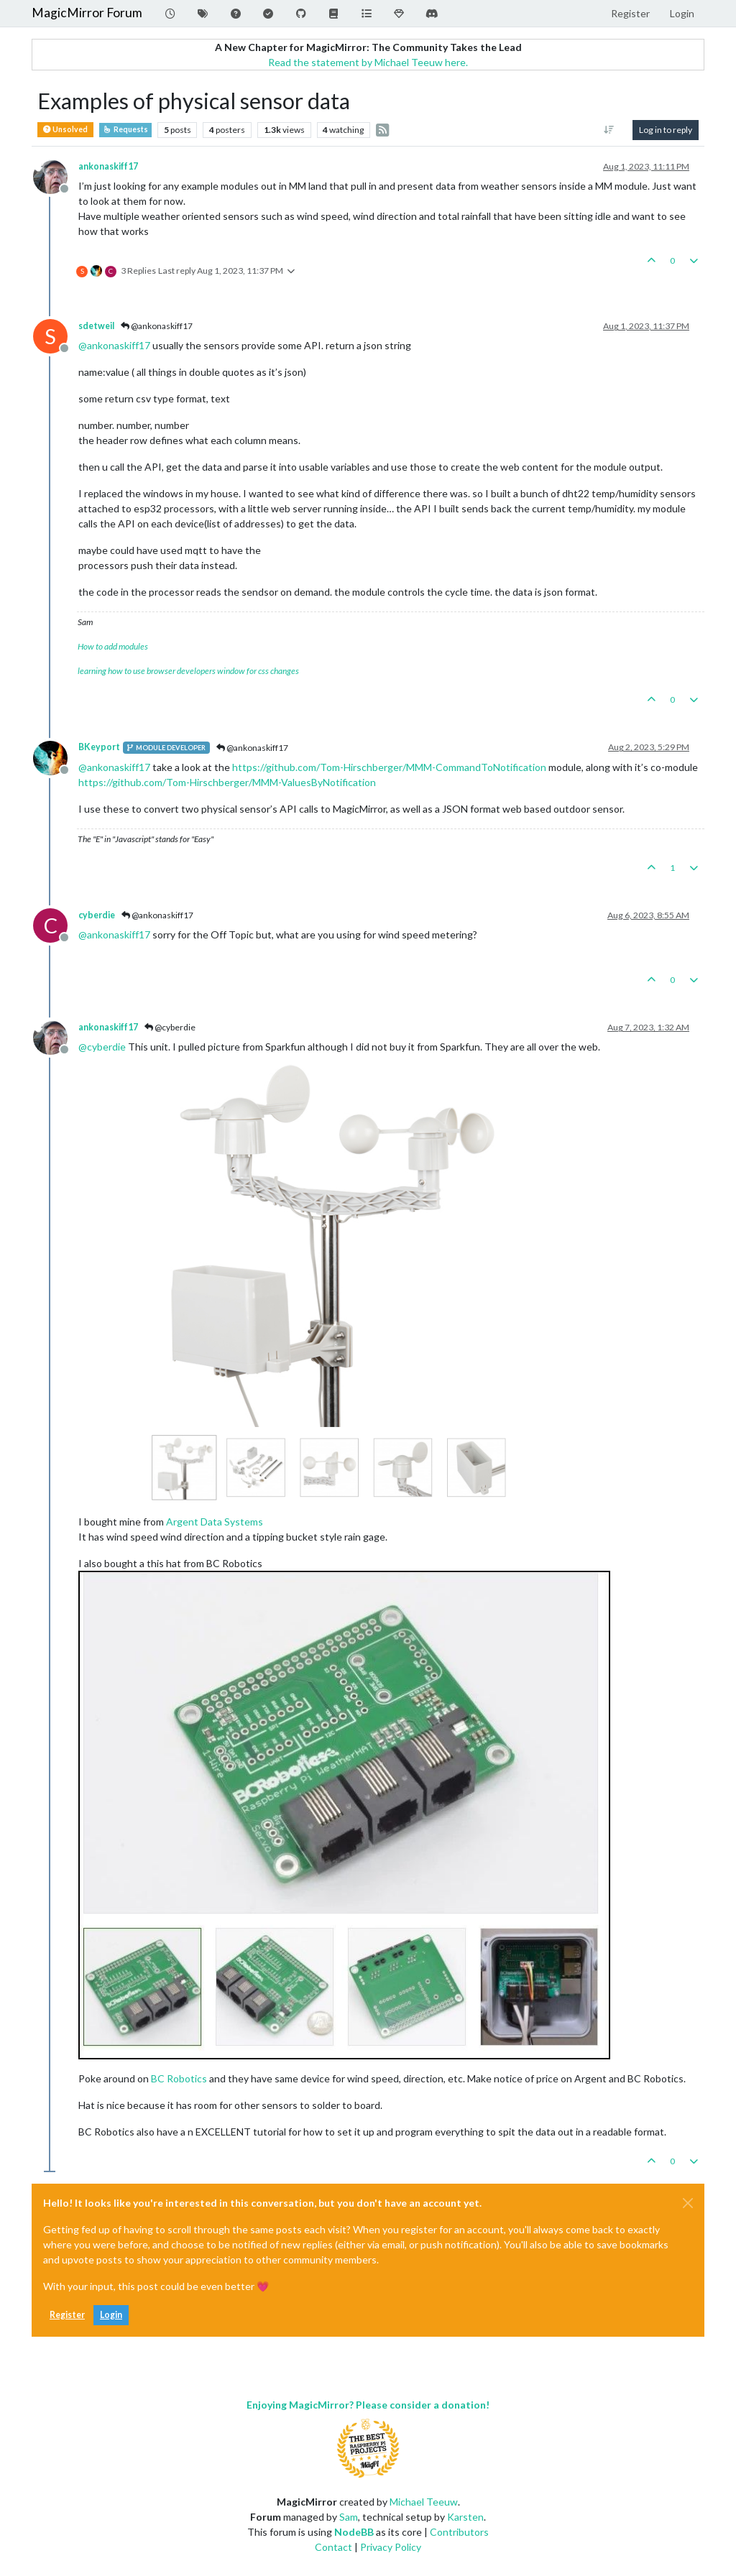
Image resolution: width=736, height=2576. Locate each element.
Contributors (459, 2532)
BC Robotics (179, 2078)
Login (111, 2314)
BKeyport (99, 747)
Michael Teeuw (424, 2502)
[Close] (687, 2203)
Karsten (465, 2517)
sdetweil (96, 325)
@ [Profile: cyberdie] (102, 1046)
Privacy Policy (390, 2547)
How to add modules (113, 646)
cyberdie (96, 915)
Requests (125, 129)
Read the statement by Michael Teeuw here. (368, 62)
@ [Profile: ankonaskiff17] (114, 345)
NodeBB (354, 2532)
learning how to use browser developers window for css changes (188, 670)
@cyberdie (170, 1027)
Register (67, 2314)
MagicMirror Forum (87, 12)
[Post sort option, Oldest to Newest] (609, 130)
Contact (333, 2547)
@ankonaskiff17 (157, 325)
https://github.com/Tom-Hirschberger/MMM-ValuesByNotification (227, 782)
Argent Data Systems (214, 1521)
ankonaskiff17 (108, 166)
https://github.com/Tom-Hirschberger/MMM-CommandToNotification (389, 767)
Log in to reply (665, 129)
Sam (348, 2517)
